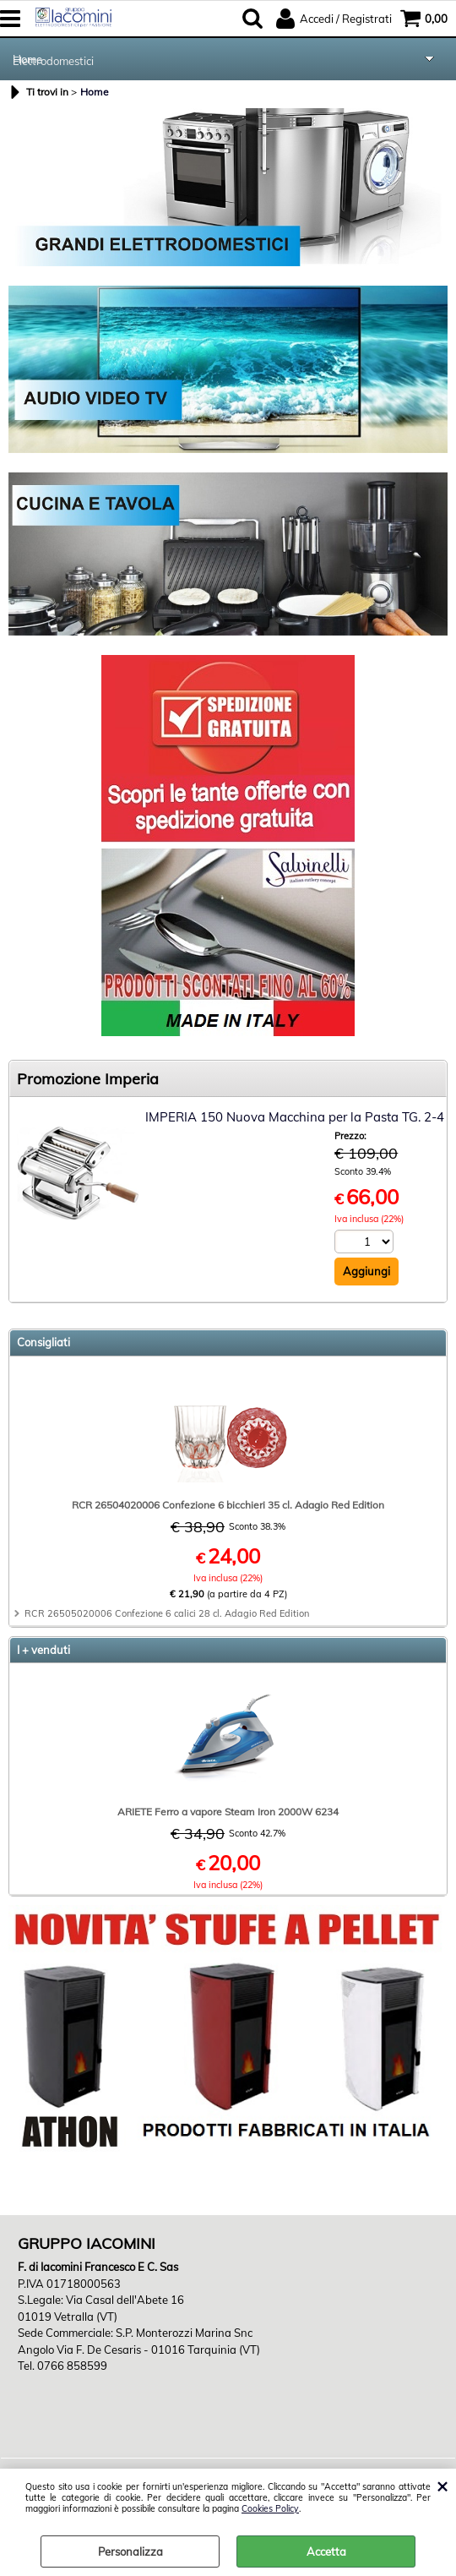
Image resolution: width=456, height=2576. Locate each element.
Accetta (326, 2551)
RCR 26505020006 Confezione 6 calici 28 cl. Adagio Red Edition (166, 1613)
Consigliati (43, 1342)
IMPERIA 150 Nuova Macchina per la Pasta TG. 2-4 (294, 1117)
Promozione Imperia (88, 1079)
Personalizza (130, 2551)
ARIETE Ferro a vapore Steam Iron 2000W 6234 (228, 1811)
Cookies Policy (270, 2508)
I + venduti (43, 1649)
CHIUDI (442, 2485)
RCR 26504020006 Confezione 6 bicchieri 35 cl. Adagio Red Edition (228, 1504)
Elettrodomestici (55, 61)
